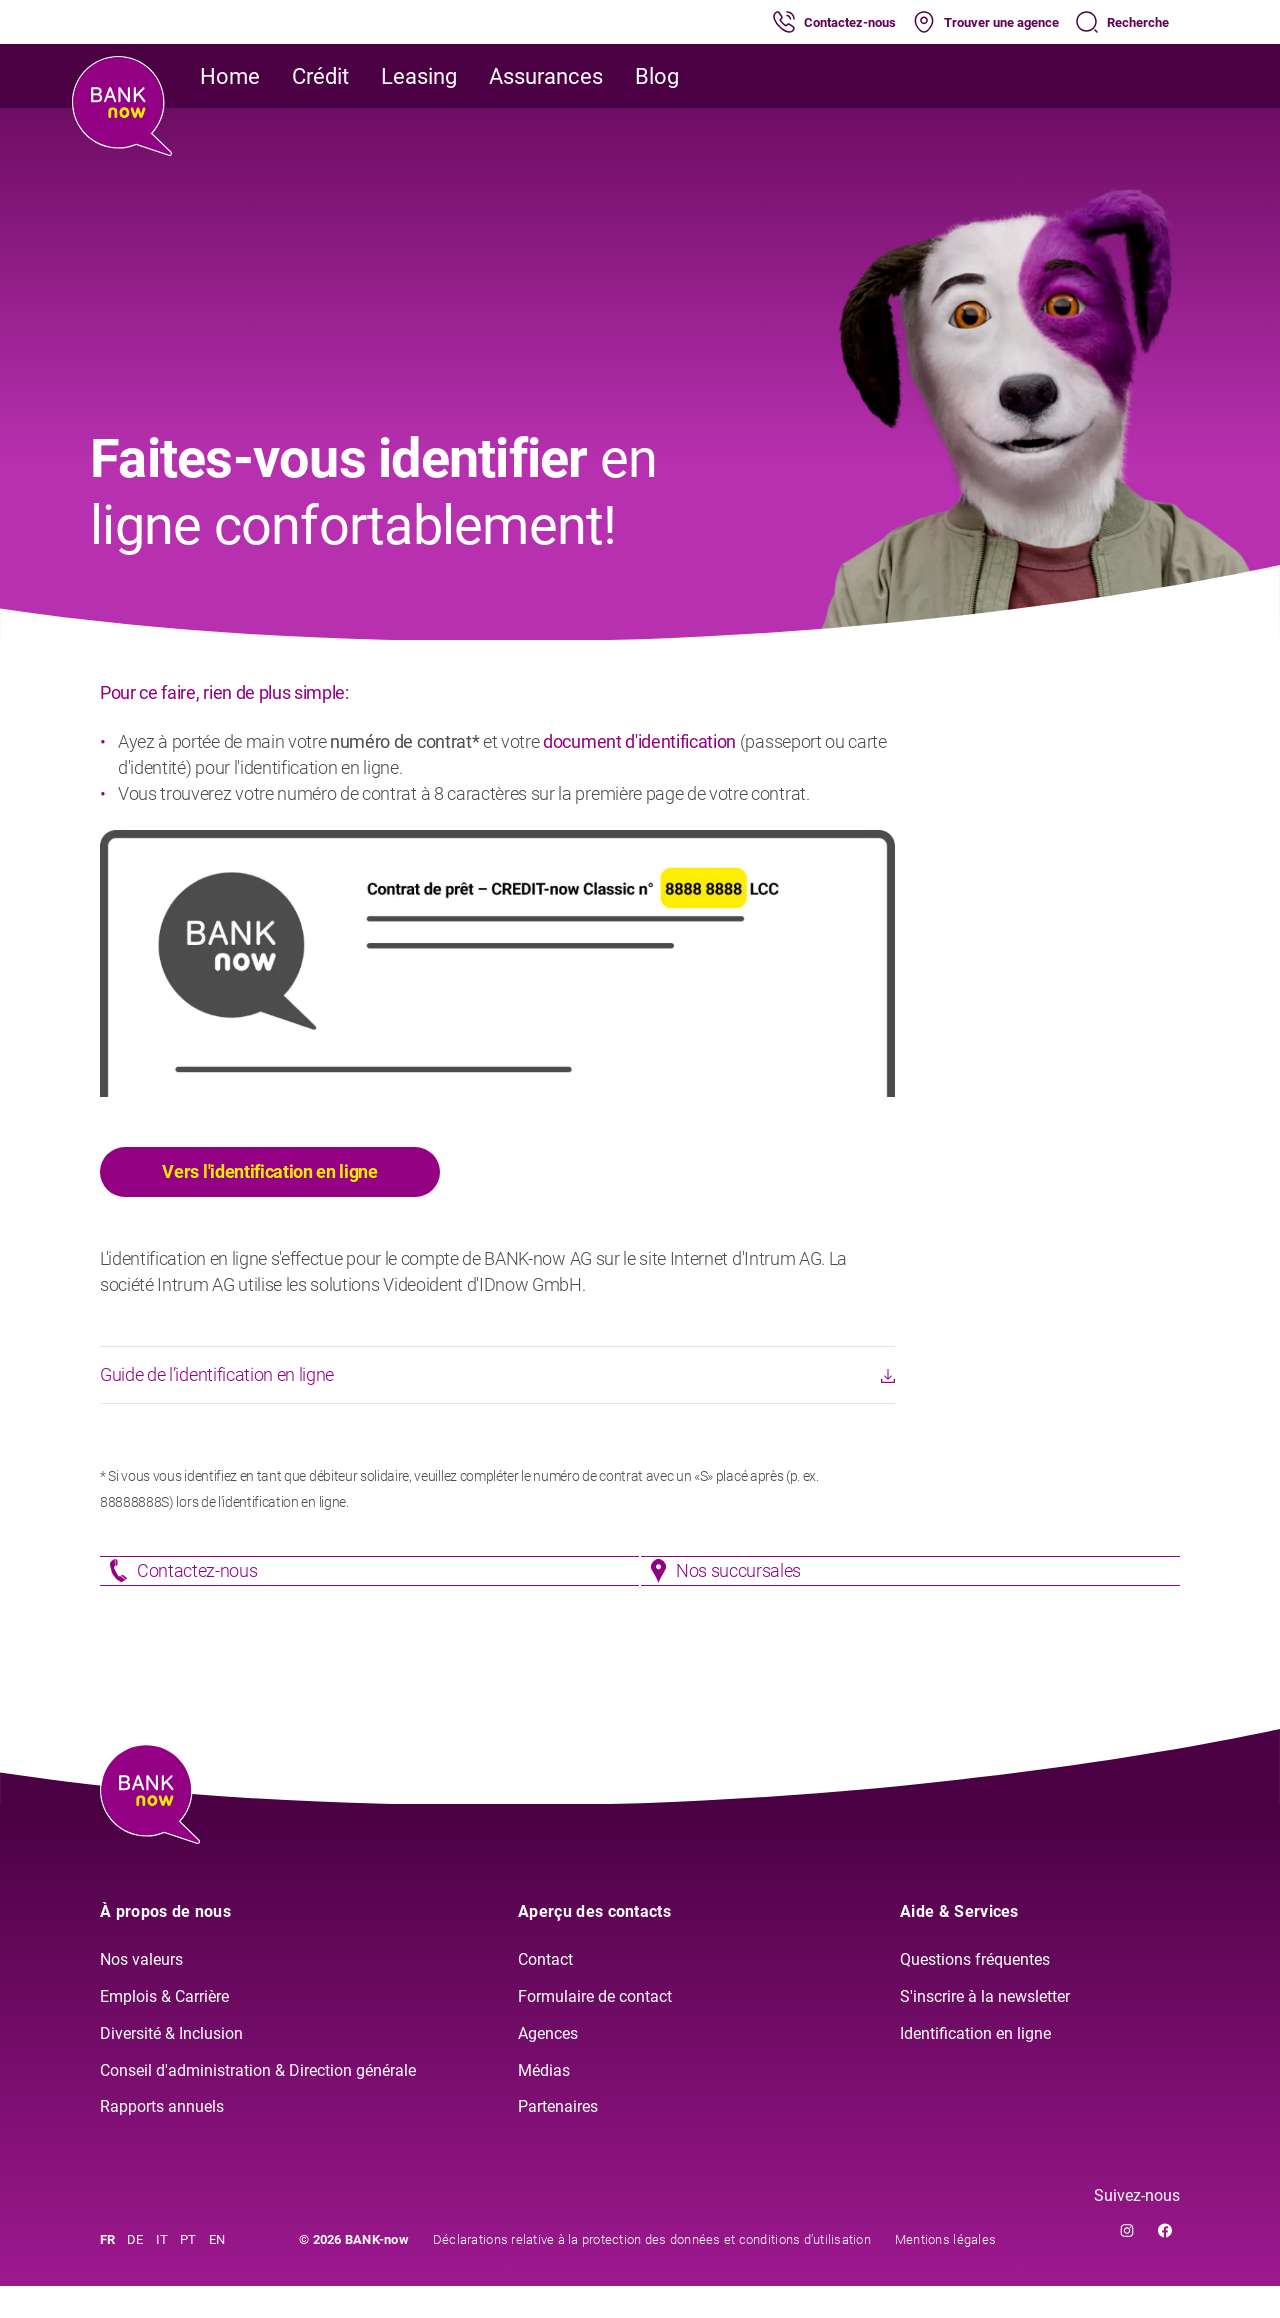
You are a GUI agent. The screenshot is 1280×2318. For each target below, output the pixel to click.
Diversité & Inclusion (171, 2064)
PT (188, 2271)
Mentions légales (945, 2271)
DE (135, 2271)
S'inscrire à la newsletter (985, 2027)
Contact (545, 1991)
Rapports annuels (162, 2138)
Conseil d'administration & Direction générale (258, 2101)
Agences (548, 2064)
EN (217, 2271)
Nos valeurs (141, 1991)
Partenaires (558, 2138)
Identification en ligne (975, 2064)
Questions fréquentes (975, 1991)
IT (162, 2271)
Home (230, 76)
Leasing (419, 76)
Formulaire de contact (595, 2027)
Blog (657, 76)
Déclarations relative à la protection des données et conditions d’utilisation (652, 2271)
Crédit (320, 76)
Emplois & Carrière (164, 2027)
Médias (544, 2101)
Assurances (546, 76)
